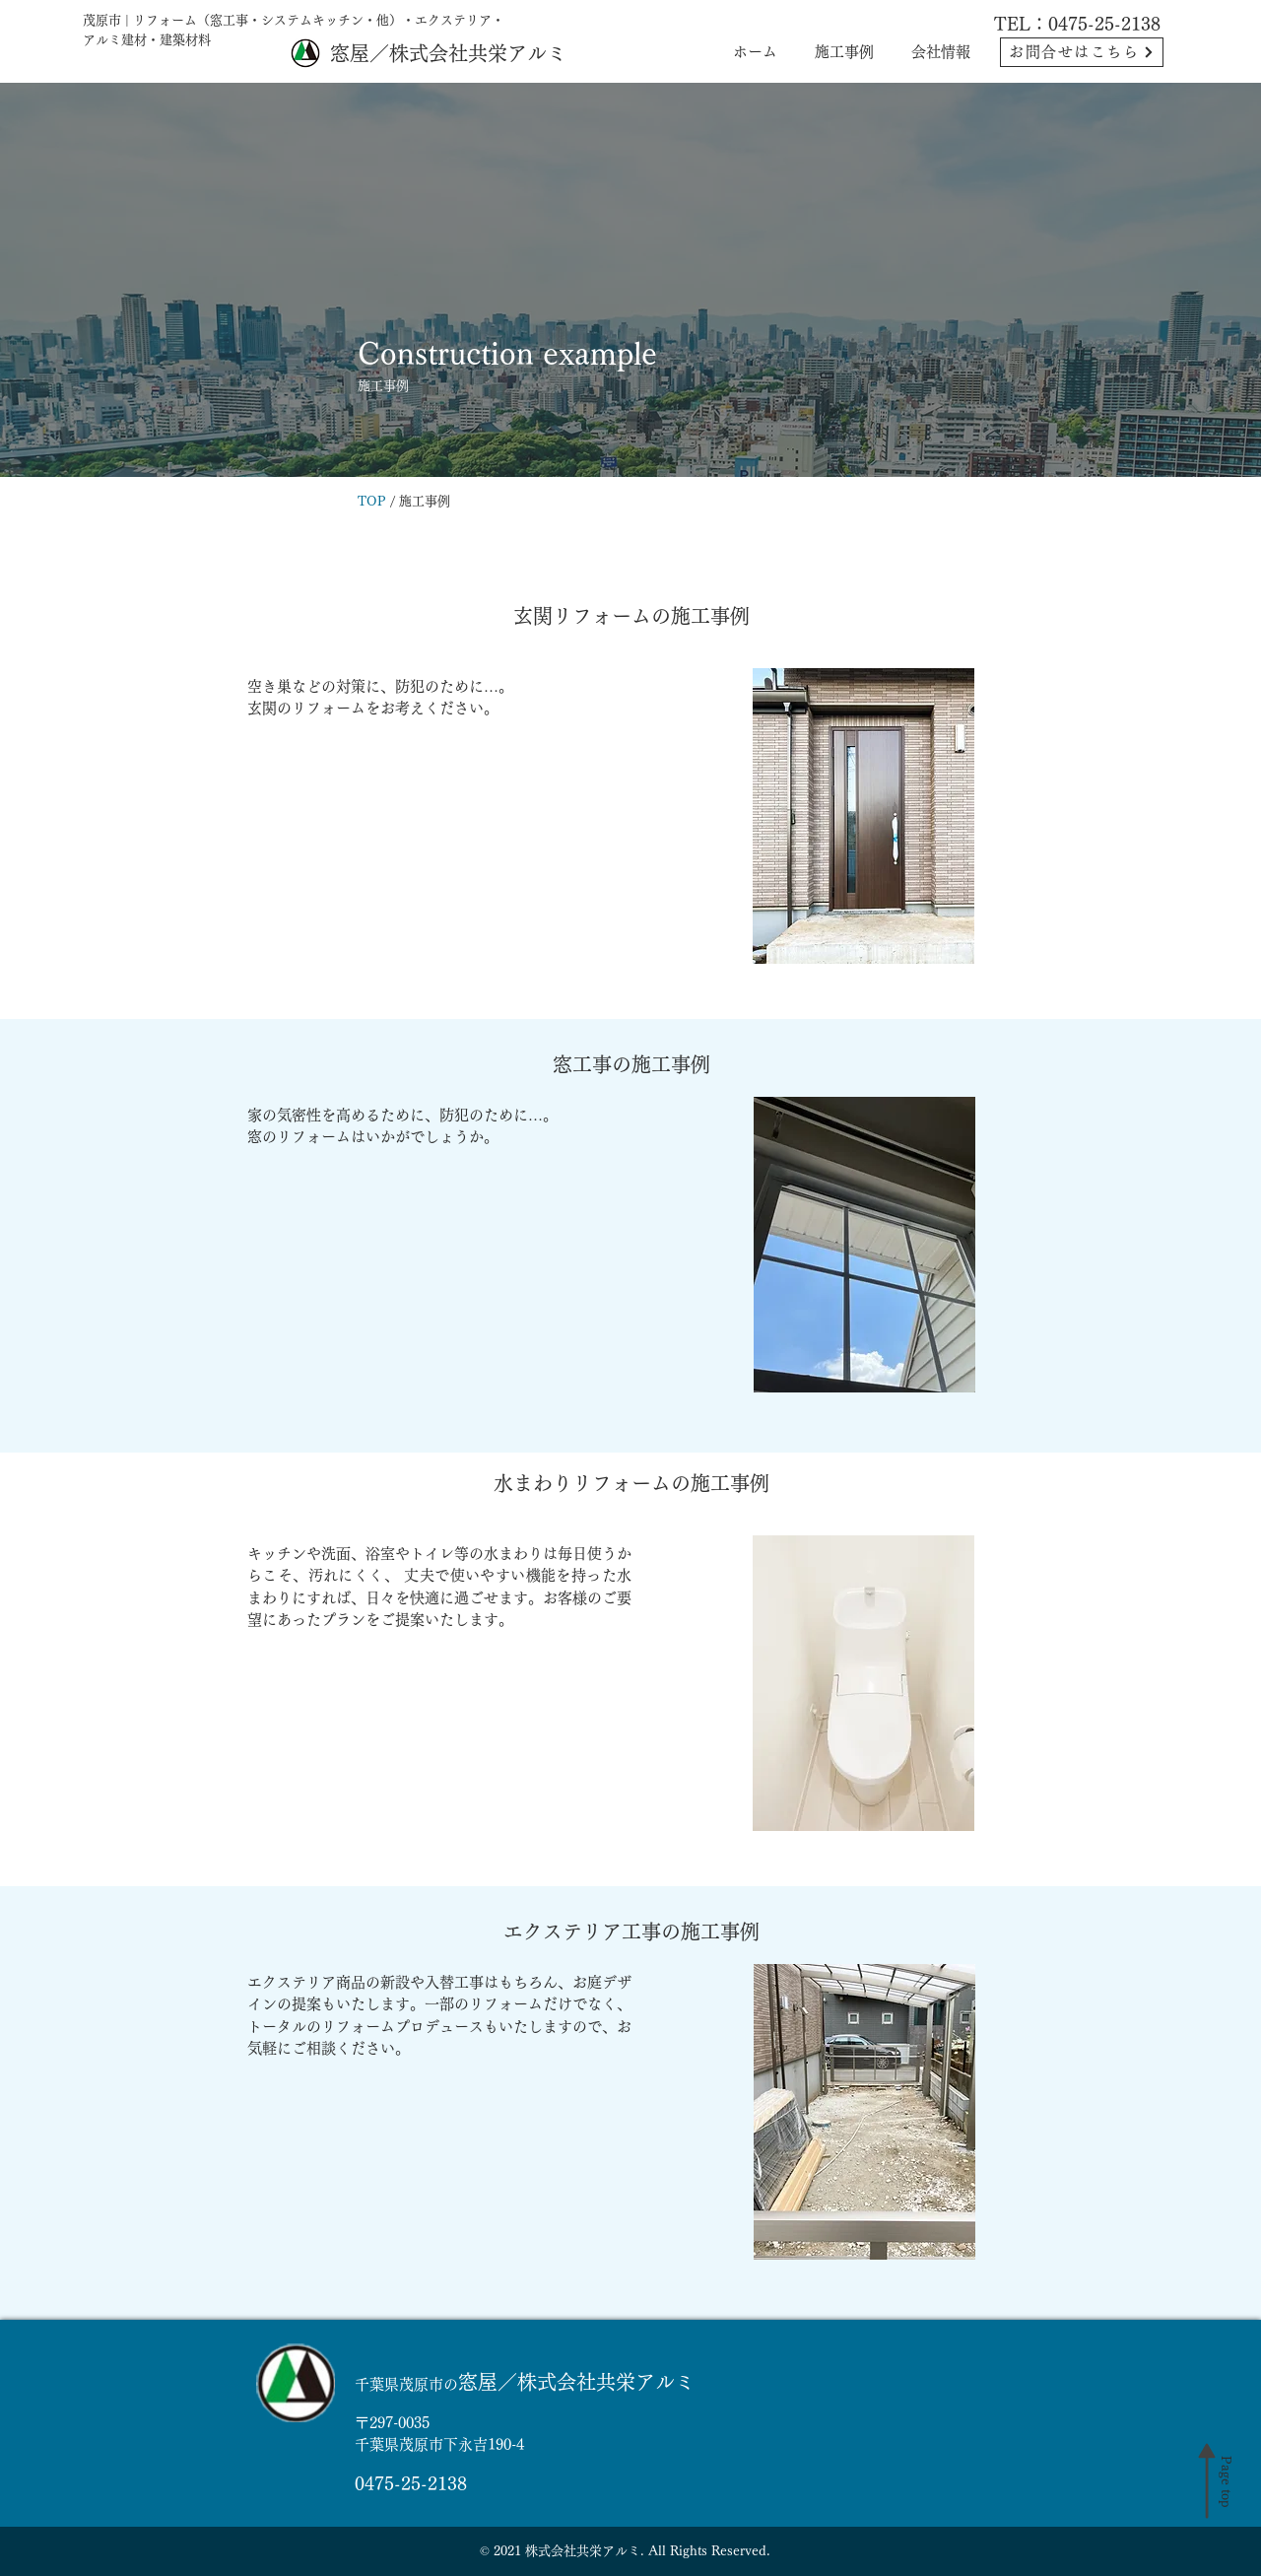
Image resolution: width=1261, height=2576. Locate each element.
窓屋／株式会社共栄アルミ (448, 53)
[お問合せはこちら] (1081, 52)
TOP (372, 501)
